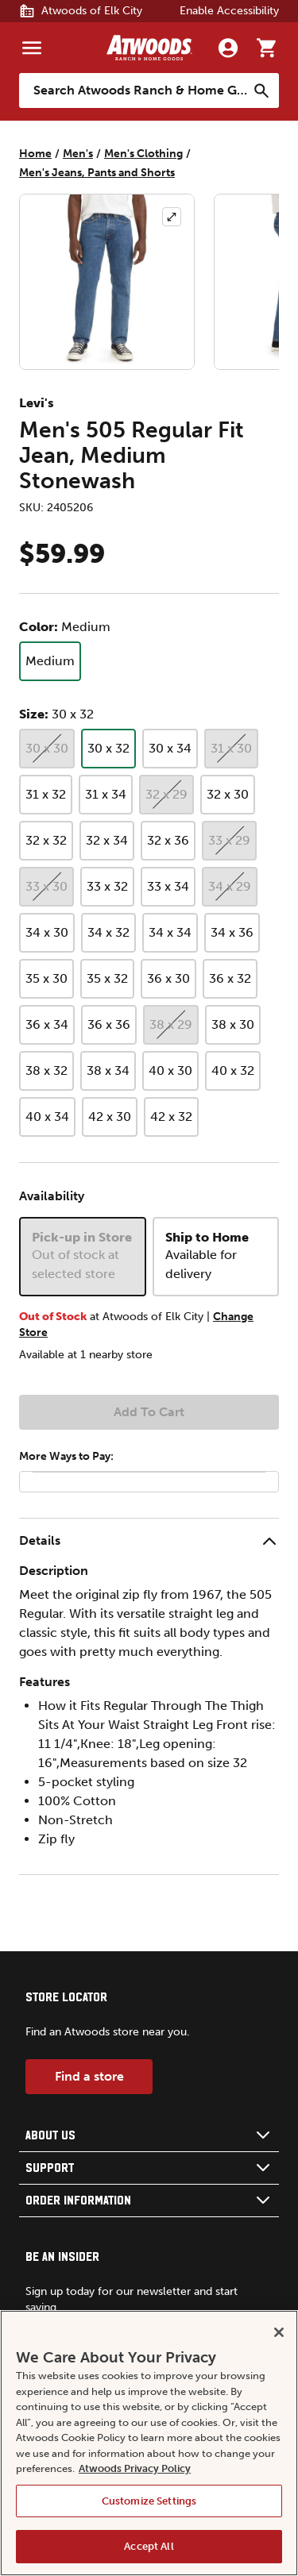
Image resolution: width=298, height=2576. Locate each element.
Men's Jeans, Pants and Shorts (97, 172)
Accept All (148, 2546)
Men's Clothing (143, 153)
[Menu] (32, 47)
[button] (149, 1540)
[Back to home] (149, 47)
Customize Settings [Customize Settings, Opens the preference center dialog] (149, 2501)
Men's (78, 153)
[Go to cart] (266, 47)
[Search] (261, 90)
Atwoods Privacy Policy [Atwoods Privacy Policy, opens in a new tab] (135, 2468)
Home (35, 153)
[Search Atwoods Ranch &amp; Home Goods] (133, 90)
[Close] (278, 2332)
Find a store (89, 2076)
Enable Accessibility (229, 10)
